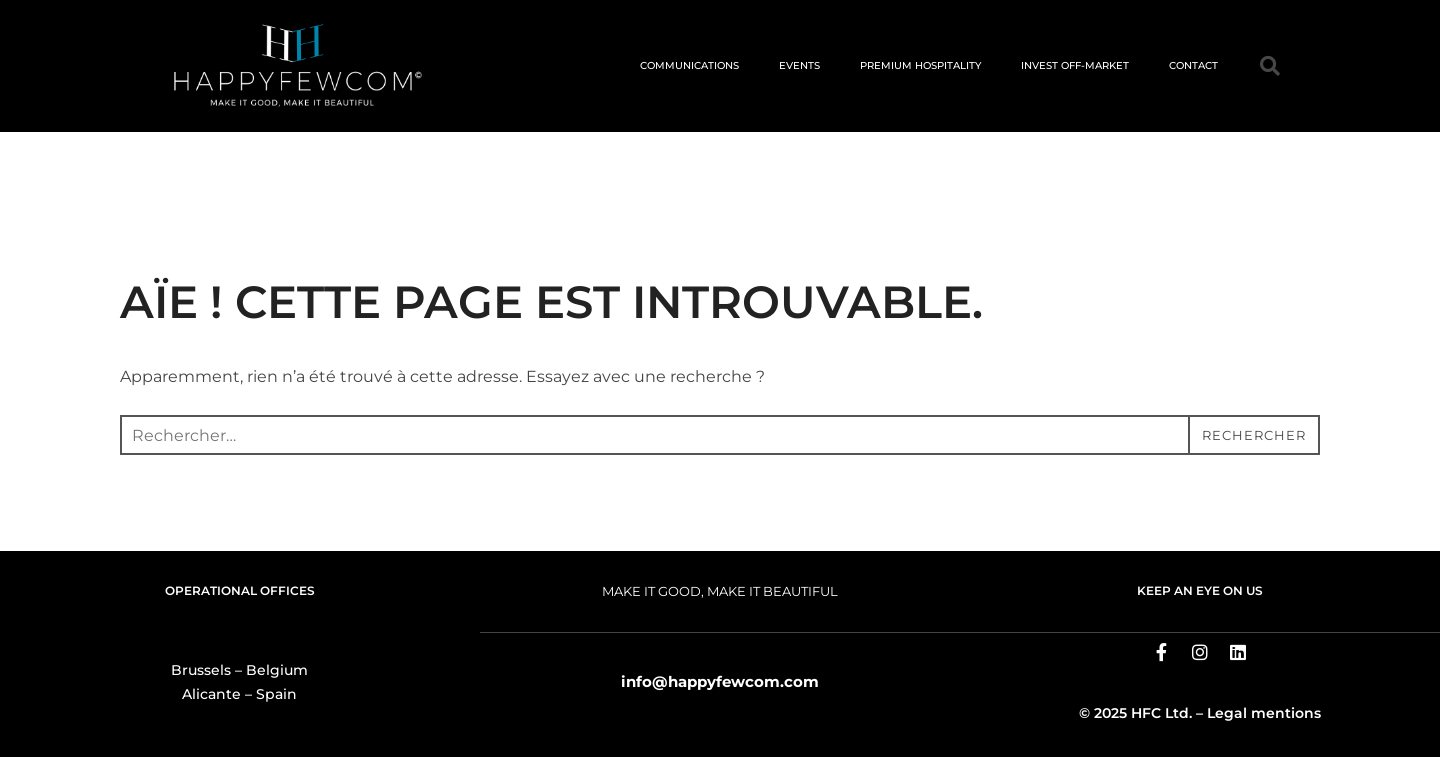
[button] (1270, 66)
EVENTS (799, 65)
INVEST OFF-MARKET (1075, 65)
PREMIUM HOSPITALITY (920, 65)
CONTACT (1193, 65)
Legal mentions (1264, 713)
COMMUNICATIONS (689, 65)
